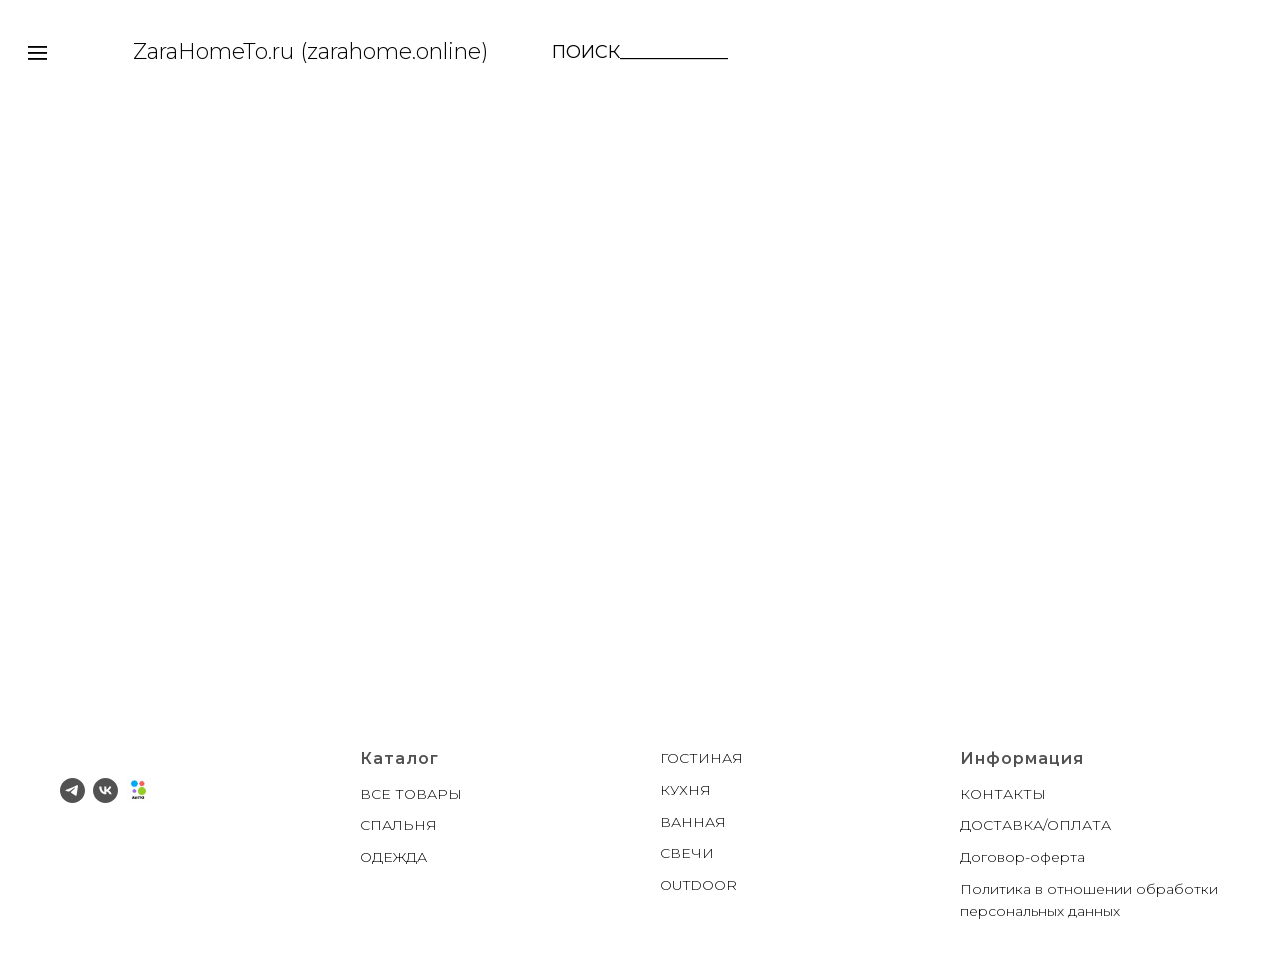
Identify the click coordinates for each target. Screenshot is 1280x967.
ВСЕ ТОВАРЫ (411, 794)
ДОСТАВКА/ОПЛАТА (1035, 825)
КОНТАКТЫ (1003, 794)
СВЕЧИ (687, 853)
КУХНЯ (685, 790)
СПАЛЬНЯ (398, 825)
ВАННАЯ (693, 822)
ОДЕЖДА (393, 857)
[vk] (105, 790)
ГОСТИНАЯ (701, 758)
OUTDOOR (698, 885)
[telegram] (72, 790)
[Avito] (138, 790)
